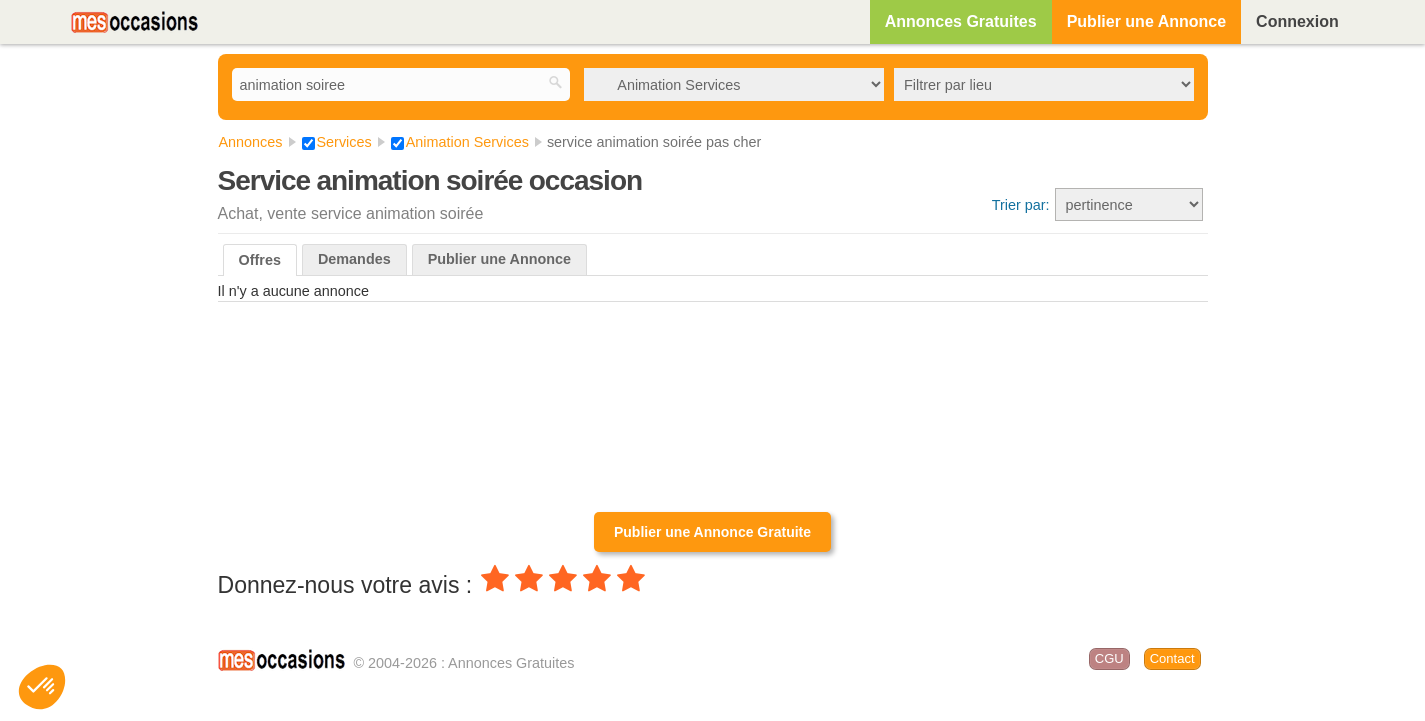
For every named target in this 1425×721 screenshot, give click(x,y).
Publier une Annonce (1146, 21)
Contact (1172, 658)
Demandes (354, 259)
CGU (1109, 658)
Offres (260, 260)
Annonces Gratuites (961, 21)
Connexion (1297, 21)
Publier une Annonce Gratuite (712, 532)
